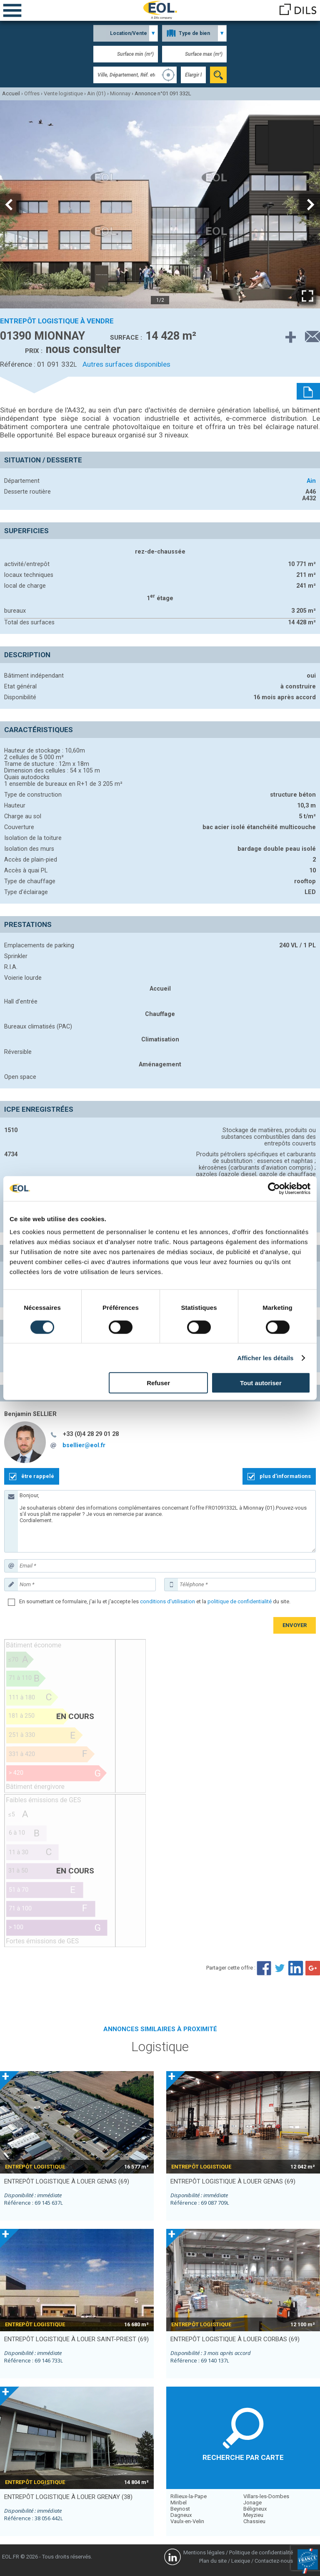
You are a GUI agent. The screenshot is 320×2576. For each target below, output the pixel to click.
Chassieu (254, 2521)
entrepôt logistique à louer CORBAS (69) (235, 2339)
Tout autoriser (261, 1382)
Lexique (240, 2561)
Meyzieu (253, 2515)
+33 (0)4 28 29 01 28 (91, 1434)
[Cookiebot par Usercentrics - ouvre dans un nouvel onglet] (274, 1188)
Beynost (180, 2509)
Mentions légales (204, 2552)
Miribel (178, 2502)
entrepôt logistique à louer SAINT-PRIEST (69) (76, 2339)
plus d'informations (285, 1476)
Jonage (252, 2502)
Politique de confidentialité (261, 2552)
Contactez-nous (274, 2561)
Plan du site (213, 2561)
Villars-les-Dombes (266, 2496)
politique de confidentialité (240, 1601)
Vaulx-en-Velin (187, 2521)
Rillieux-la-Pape (188, 2496)
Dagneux (181, 2515)
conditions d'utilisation (167, 1601)
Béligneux (255, 2509)
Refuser (158, 1382)
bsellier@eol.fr (83, 1445)
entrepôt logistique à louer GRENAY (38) (68, 2497)
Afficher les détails (265, 1357)
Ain (311, 480)
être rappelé (37, 1476)
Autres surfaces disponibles (126, 364)
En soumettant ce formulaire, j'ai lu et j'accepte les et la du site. (154, 1601)
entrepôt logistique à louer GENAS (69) (66, 2181)
